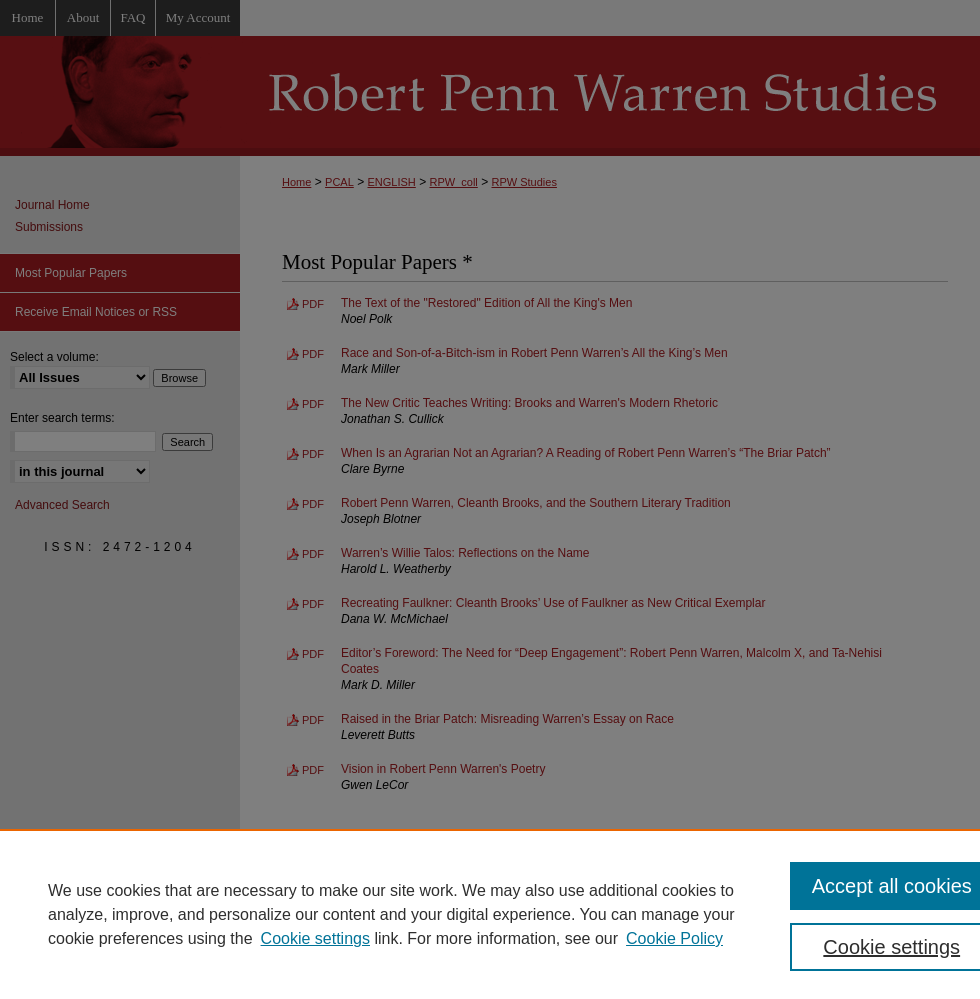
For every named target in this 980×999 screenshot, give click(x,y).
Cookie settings (315, 938)
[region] (490, 914)
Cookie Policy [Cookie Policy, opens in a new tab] (674, 938)
